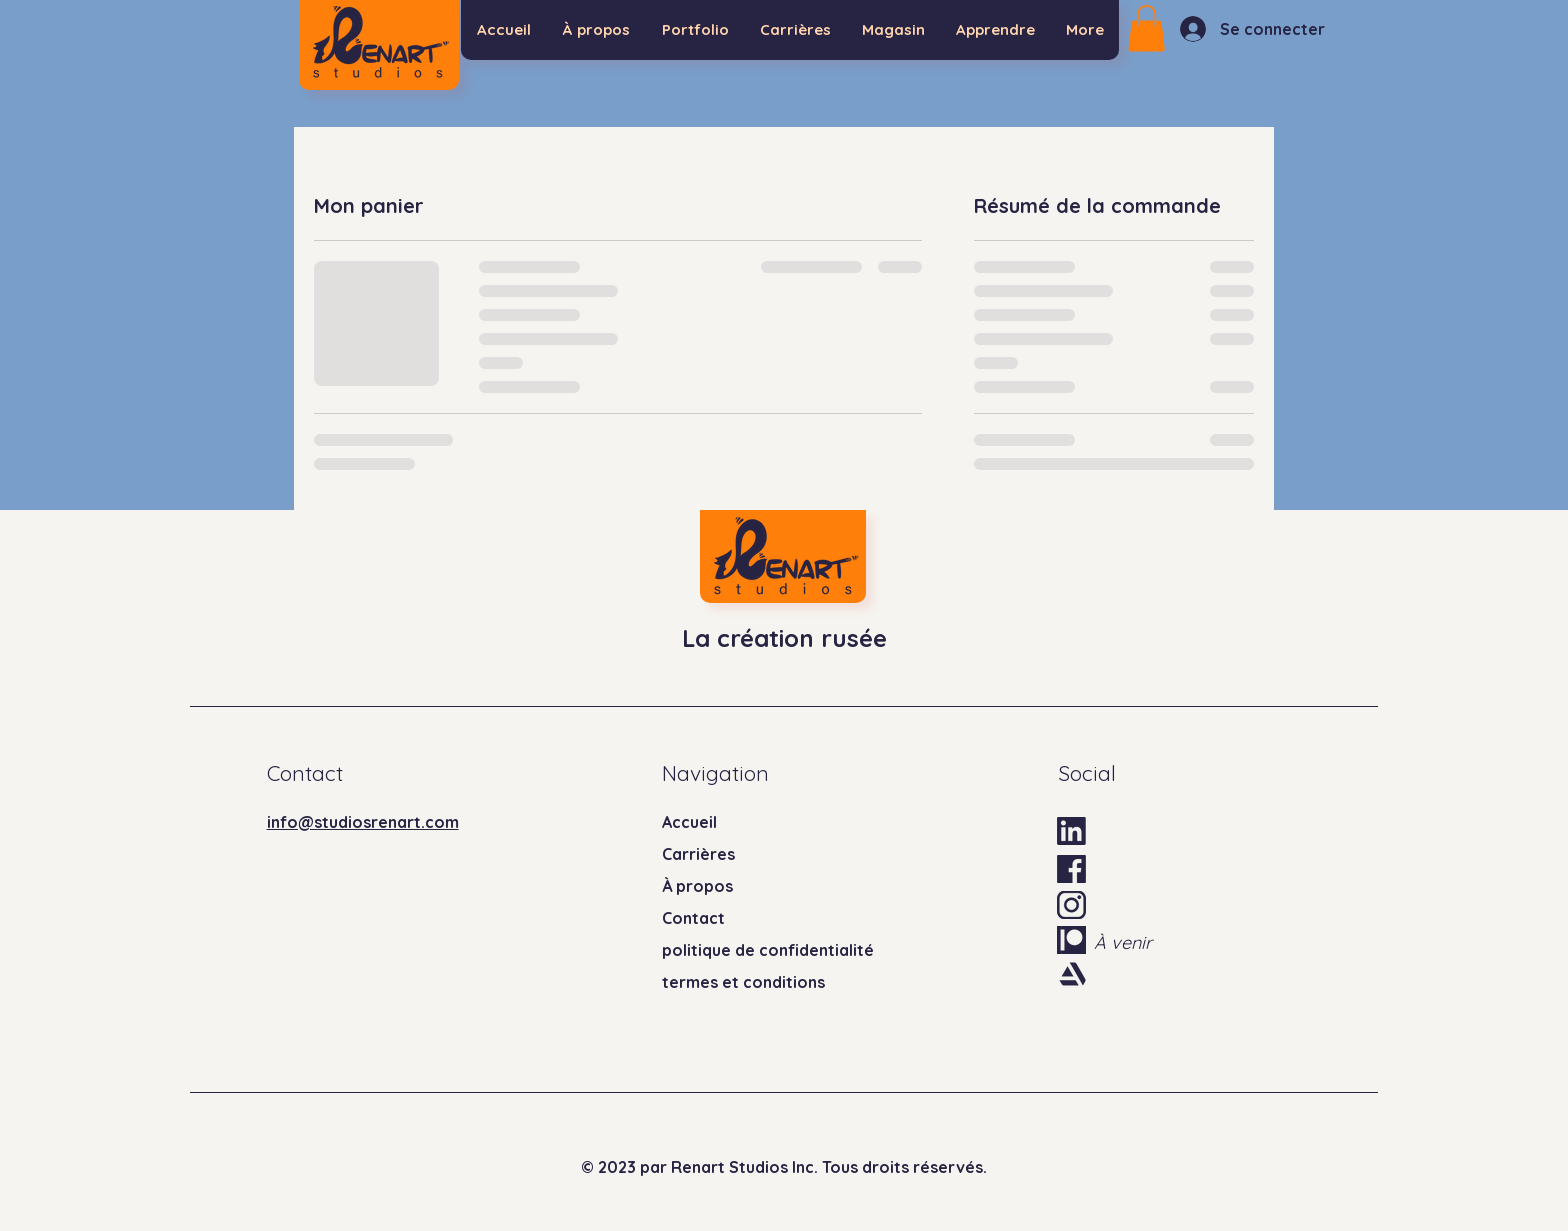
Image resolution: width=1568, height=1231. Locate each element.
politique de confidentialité (768, 950)
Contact (693, 918)
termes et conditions (743, 982)
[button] (1146, 28)
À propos (697, 886)
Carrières (698, 854)
